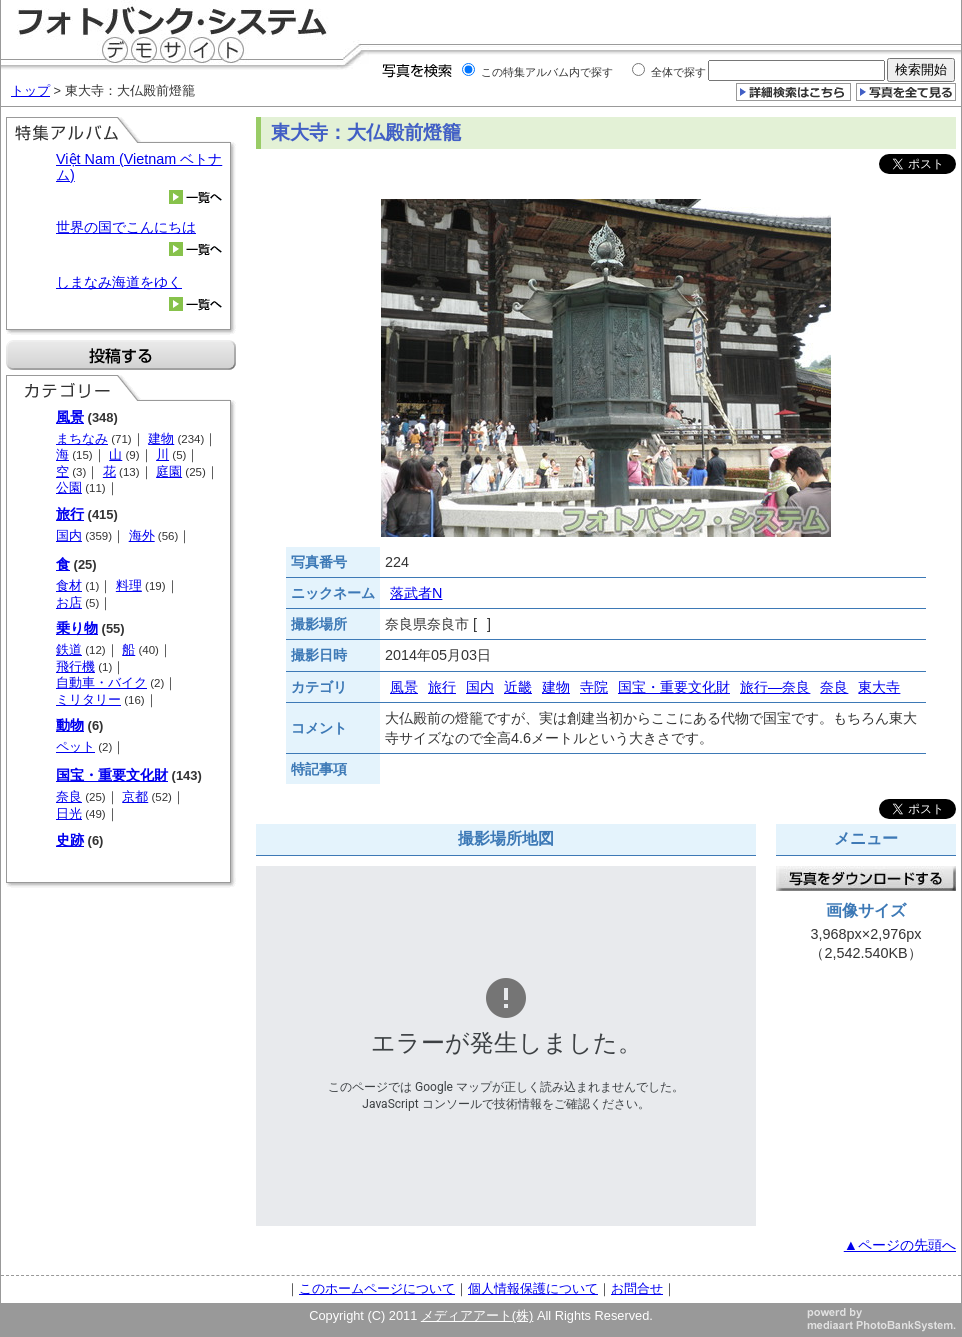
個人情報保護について (533, 1288)
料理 (129, 585)
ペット (75, 746)
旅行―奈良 (775, 687)
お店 (69, 602)
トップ (30, 90)
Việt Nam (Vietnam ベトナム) (139, 167)
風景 (70, 417)
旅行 (70, 514)
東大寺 (879, 687)
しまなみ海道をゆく (119, 282)
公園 (69, 487)
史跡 (70, 840)
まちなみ (82, 438)
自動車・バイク (101, 682)
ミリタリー (88, 699)
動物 (70, 725)
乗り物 (77, 628)
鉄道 (69, 649)
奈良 (69, 796)
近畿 (518, 687)
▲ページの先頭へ (900, 1245)
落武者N (416, 593)
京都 (135, 796)
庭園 (169, 471)
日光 (69, 813)
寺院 (594, 687)
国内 (69, 535)
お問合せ (637, 1288)
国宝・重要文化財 (112, 775)
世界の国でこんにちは (126, 227)
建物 (161, 438)
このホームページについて (377, 1288)
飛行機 (75, 666)
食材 (69, 585)
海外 (142, 535)
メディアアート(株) (477, 1315)
